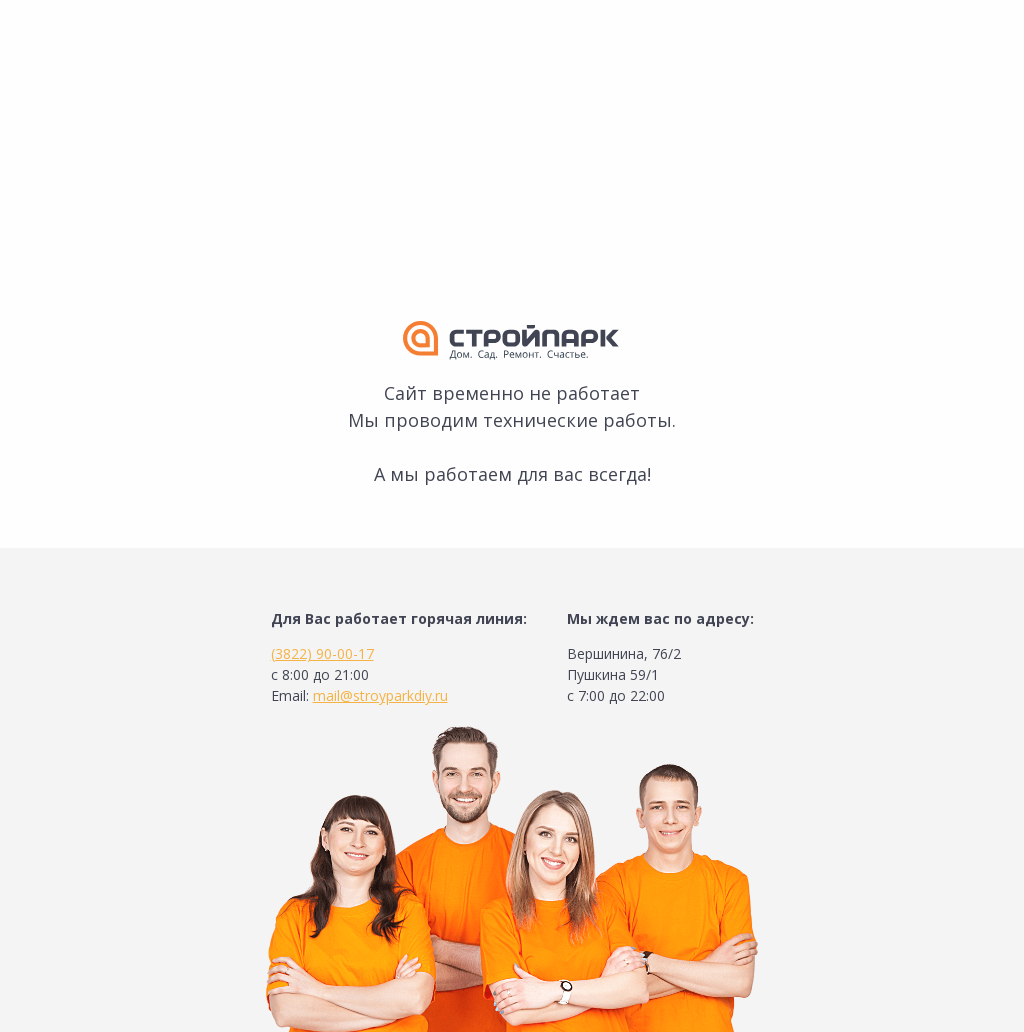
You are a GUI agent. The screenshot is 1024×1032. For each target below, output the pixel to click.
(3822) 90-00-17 (322, 653)
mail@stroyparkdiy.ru (380, 695)
